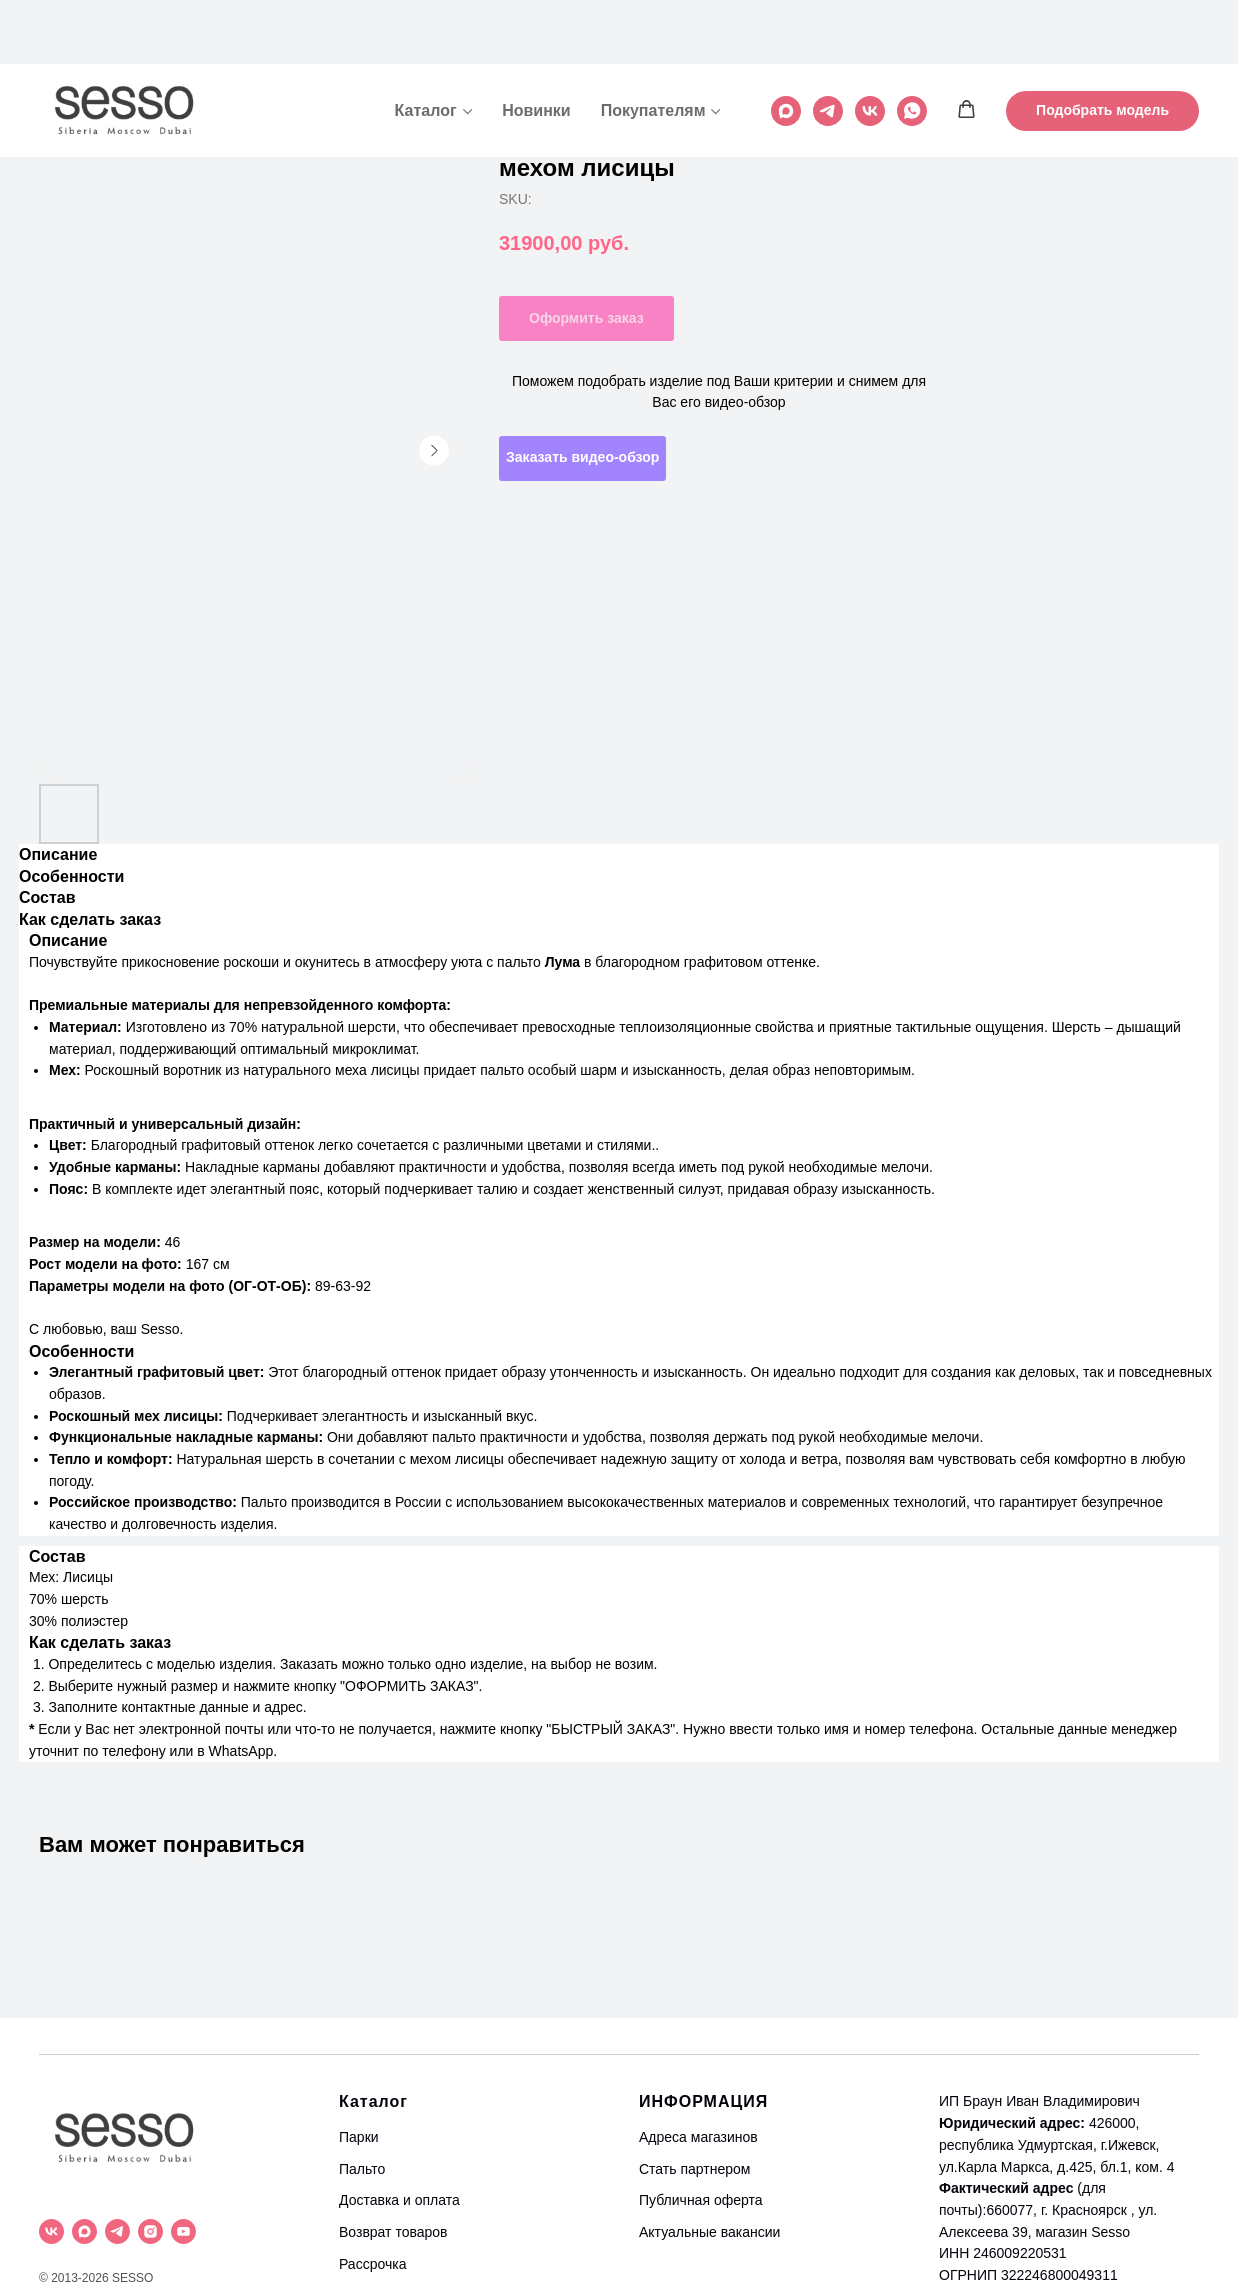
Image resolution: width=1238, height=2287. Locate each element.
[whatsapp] (912, 47)
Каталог (426, 46)
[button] (966, 45)
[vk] (870, 47)
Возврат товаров (393, 2232)
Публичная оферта (701, 2200)
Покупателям (653, 46)
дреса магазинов (702, 2137)
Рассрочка (372, 2264)
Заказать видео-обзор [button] (582, 457)
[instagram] (150, 2231)
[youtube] (183, 2231)
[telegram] (828, 47)
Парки (359, 2137)
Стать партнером (694, 2169)
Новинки (536, 46)
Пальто (362, 2169)
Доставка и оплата (399, 2200)
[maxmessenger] (786, 47)
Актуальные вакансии (709, 2232)
